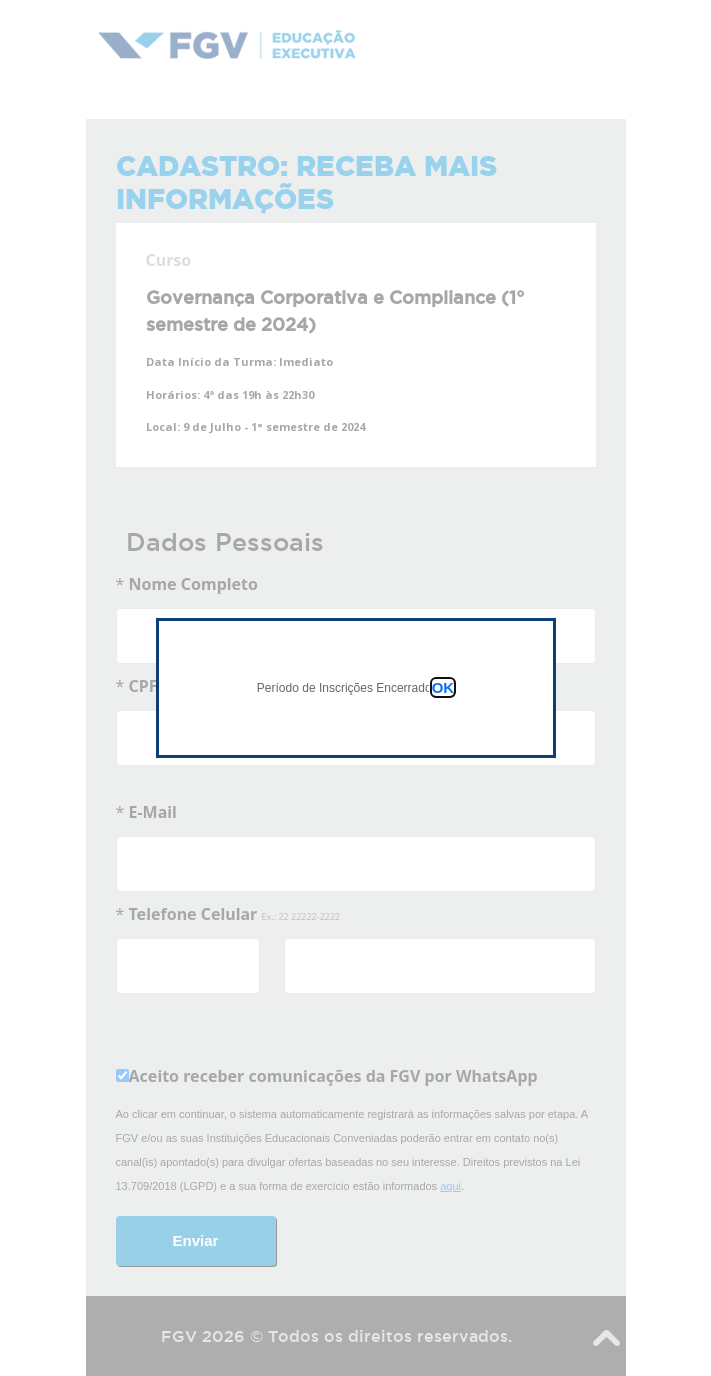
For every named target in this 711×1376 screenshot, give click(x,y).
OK (443, 687)
